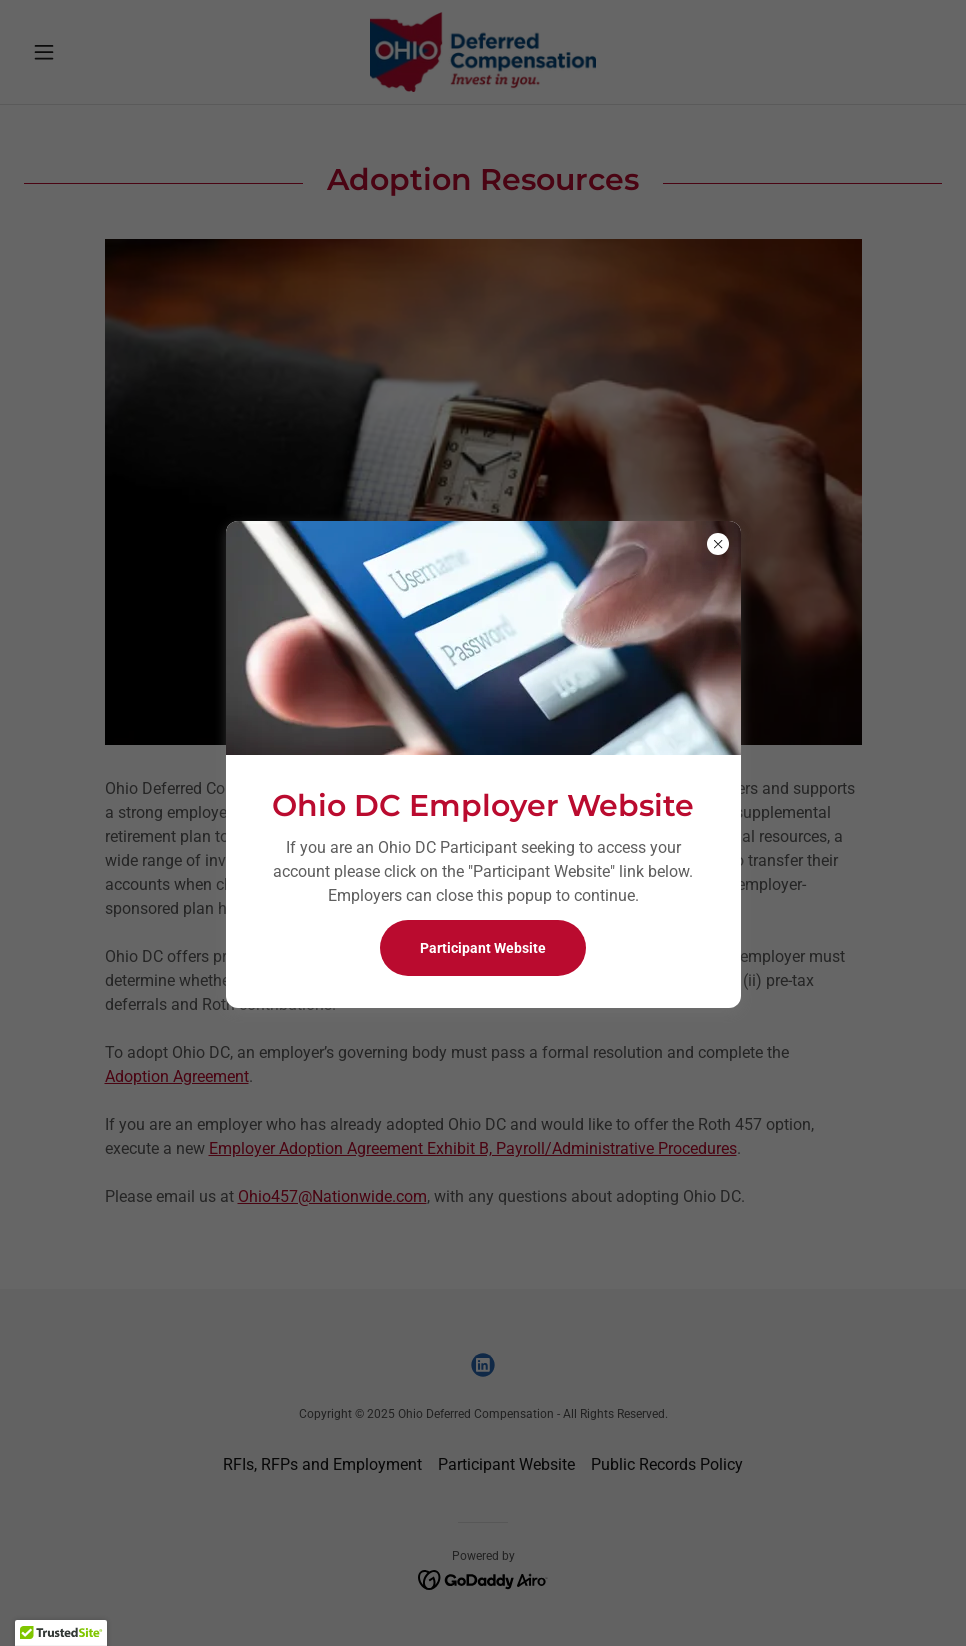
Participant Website (483, 948)
